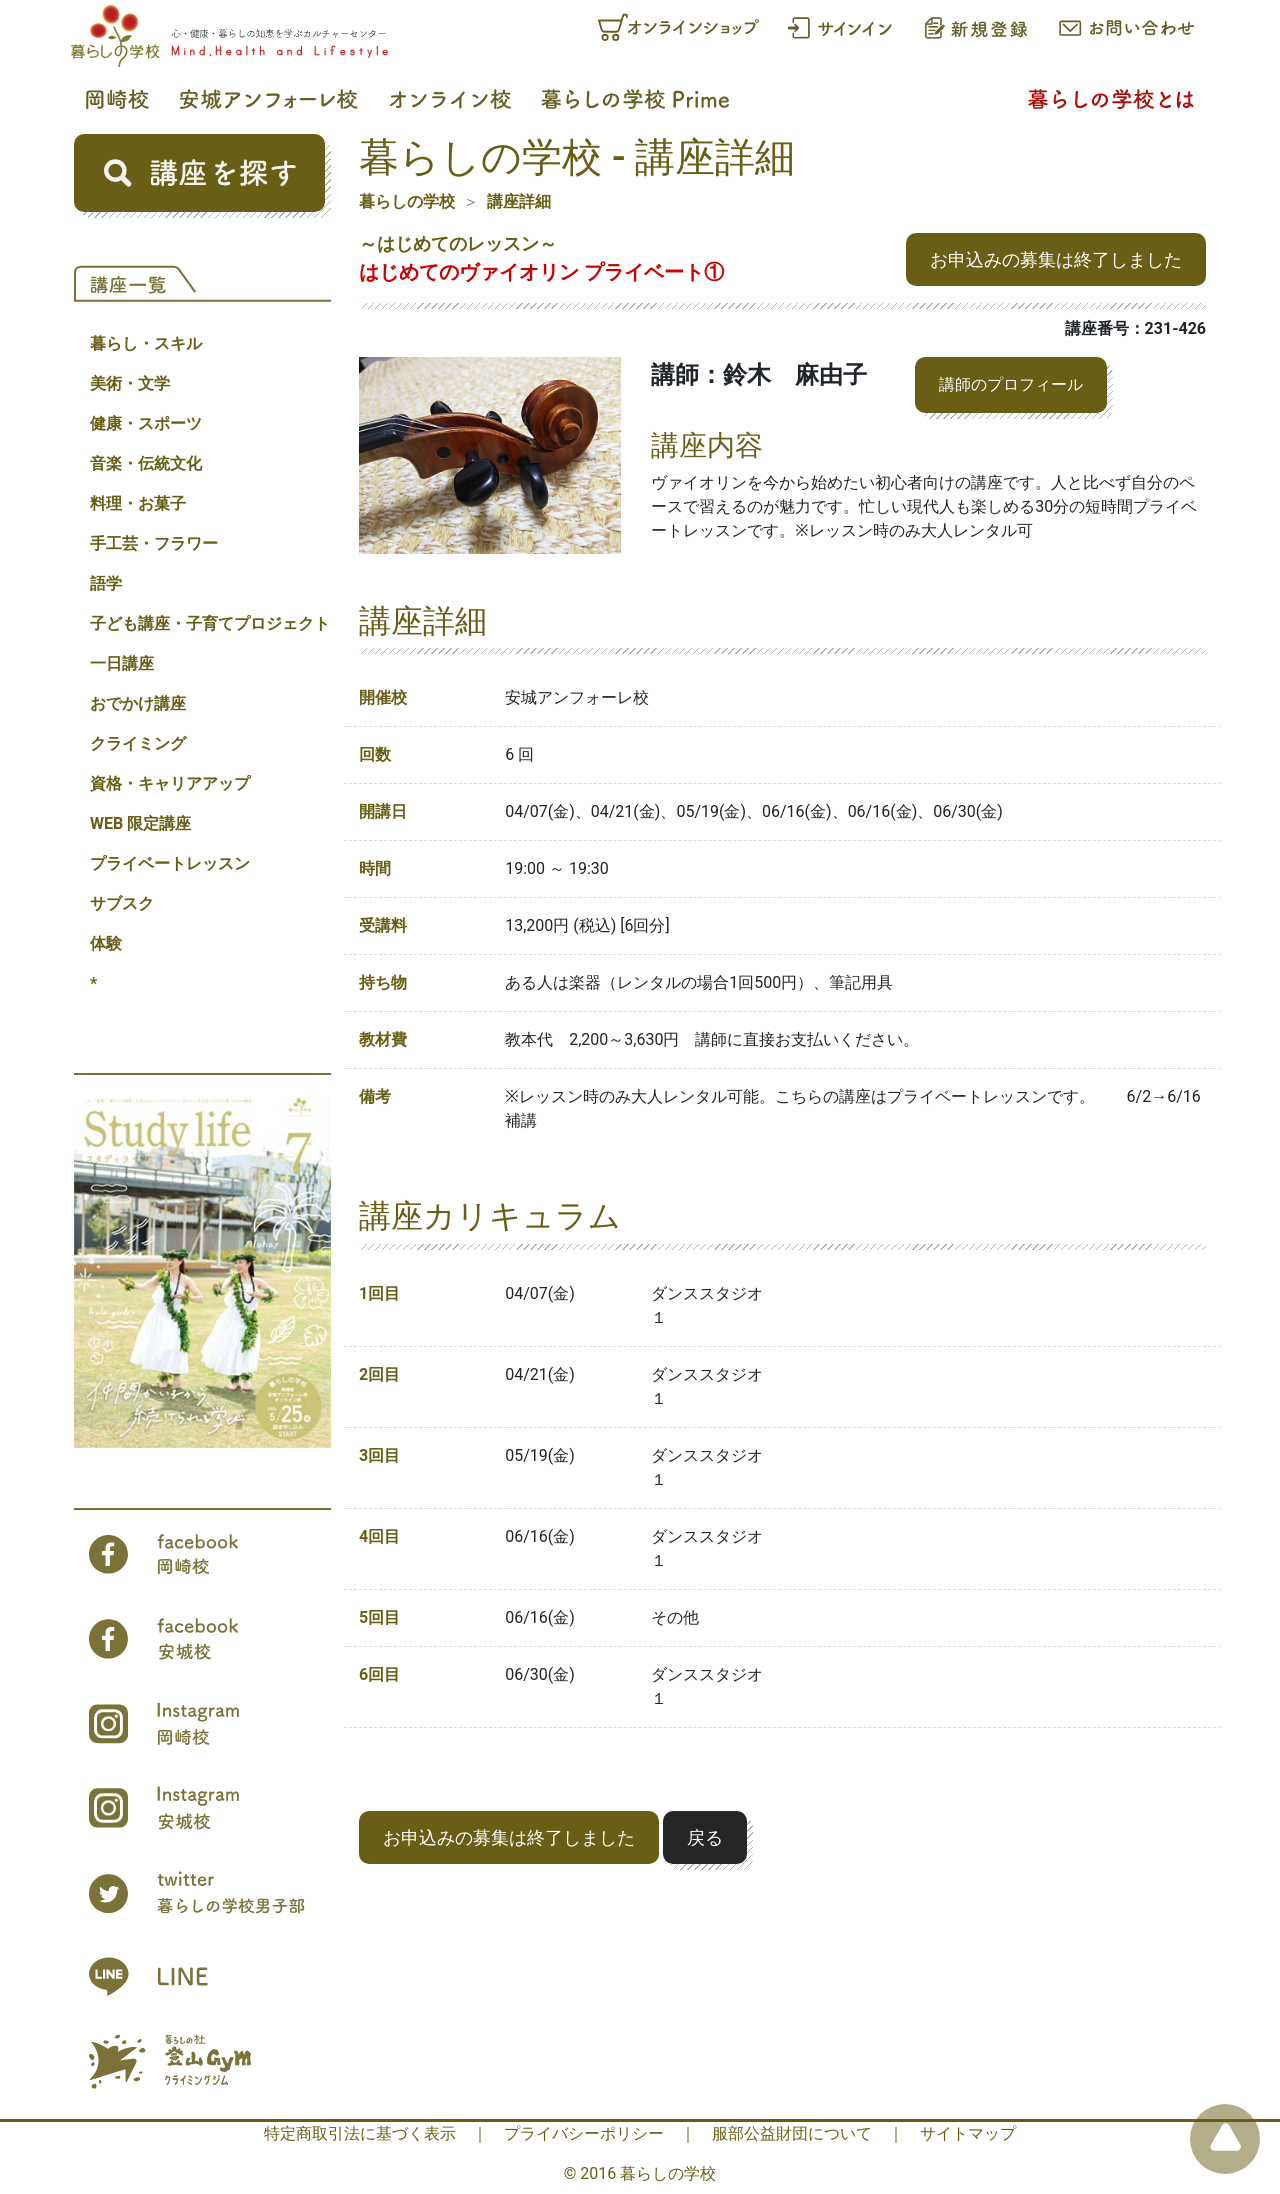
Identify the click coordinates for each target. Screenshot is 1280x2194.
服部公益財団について (792, 2133)
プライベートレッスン (170, 863)
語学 (106, 583)
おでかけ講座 (138, 703)
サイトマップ (968, 2133)
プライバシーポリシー (584, 2133)
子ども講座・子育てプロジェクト (210, 623)
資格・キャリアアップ (170, 783)
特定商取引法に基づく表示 (360, 2133)
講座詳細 (519, 201)
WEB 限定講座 (140, 823)
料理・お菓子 (138, 503)
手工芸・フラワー (154, 543)
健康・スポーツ (146, 423)
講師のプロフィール (1011, 384)
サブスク (122, 903)
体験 (106, 943)
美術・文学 (130, 383)
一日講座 (122, 663)
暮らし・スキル (146, 343)
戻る (705, 1837)
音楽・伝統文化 (146, 463)
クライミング (138, 743)
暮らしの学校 (407, 201)
